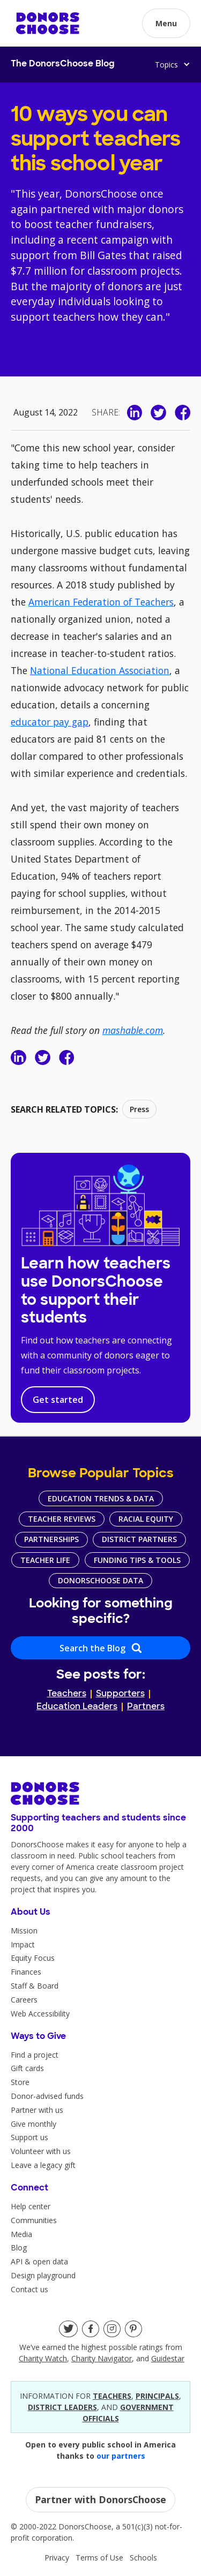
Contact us (29, 2289)
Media (21, 2234)
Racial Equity (145, 1519)
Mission (24, 1930)
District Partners (139, 1539)
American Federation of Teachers (101, 601)
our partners (120, 2456)
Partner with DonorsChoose (100, 2499)
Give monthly (33, 2124)
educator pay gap (49, 721)
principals (157, 2396)
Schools (143, 2557)
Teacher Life (45, 1560)
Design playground (43, 2275)
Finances (26, 1972)
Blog (19, 2247)
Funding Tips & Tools (137, 1560)
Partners (146, 1707)
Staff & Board (34, 1986)
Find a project (34, 2055)
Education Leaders (76, 1707)
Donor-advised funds (47, 2096)
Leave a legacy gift (43, 2165)
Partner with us (37, 2110)
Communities (34, 2220)
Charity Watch (43, 2358)
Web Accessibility (40, 2013)
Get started (58, 1400)
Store (20, 2082)
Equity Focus (33, 1958)
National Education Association (99, 670)
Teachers (66, 1694)
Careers (24, 2000)
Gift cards (27, 2068)
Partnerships (51, 1539)
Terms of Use (99, 2557)
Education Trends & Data (101, 1498)
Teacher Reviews (61, 1519)
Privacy (56, 2557)
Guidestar (167, 2358)
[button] (166, 23)
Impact (23, 1944)
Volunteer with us (41, 2151)
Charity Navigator (101, 2358)
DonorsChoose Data (100, 1580)
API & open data (39, 2261)
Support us (29, 2137)
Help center (30, 2206)
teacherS (112, 2396)
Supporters (120, 1694)
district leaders (62, 2407)
